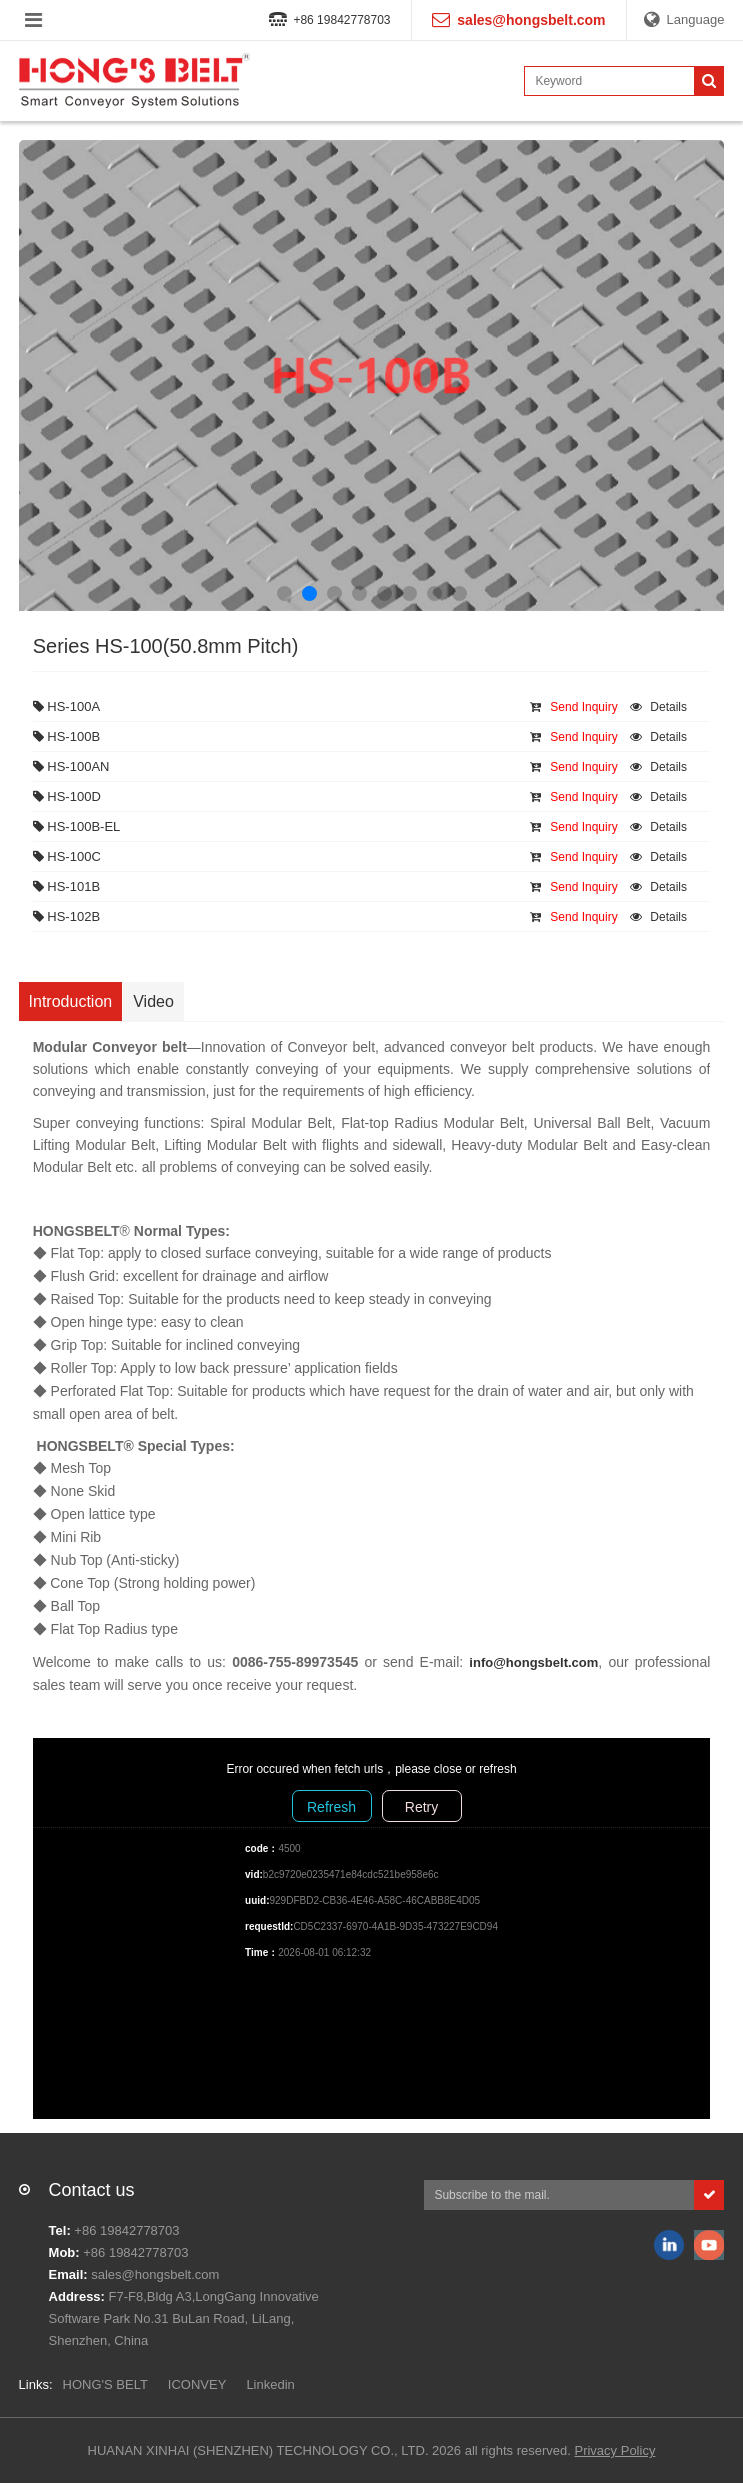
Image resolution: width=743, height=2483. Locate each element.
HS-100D (67, 796)
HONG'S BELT (105, 2384)
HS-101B (66, 886)
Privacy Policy (614, 2450)
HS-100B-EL (77, 826)
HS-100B (66, 736)
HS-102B (66, 916)
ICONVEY (197, 2384)
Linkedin (270, 2384)
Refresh (331, 1807)
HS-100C (67, 856)
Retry (421, 1807)
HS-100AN (71, 766)
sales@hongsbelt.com (155, 2274)
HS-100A (66, 706)
